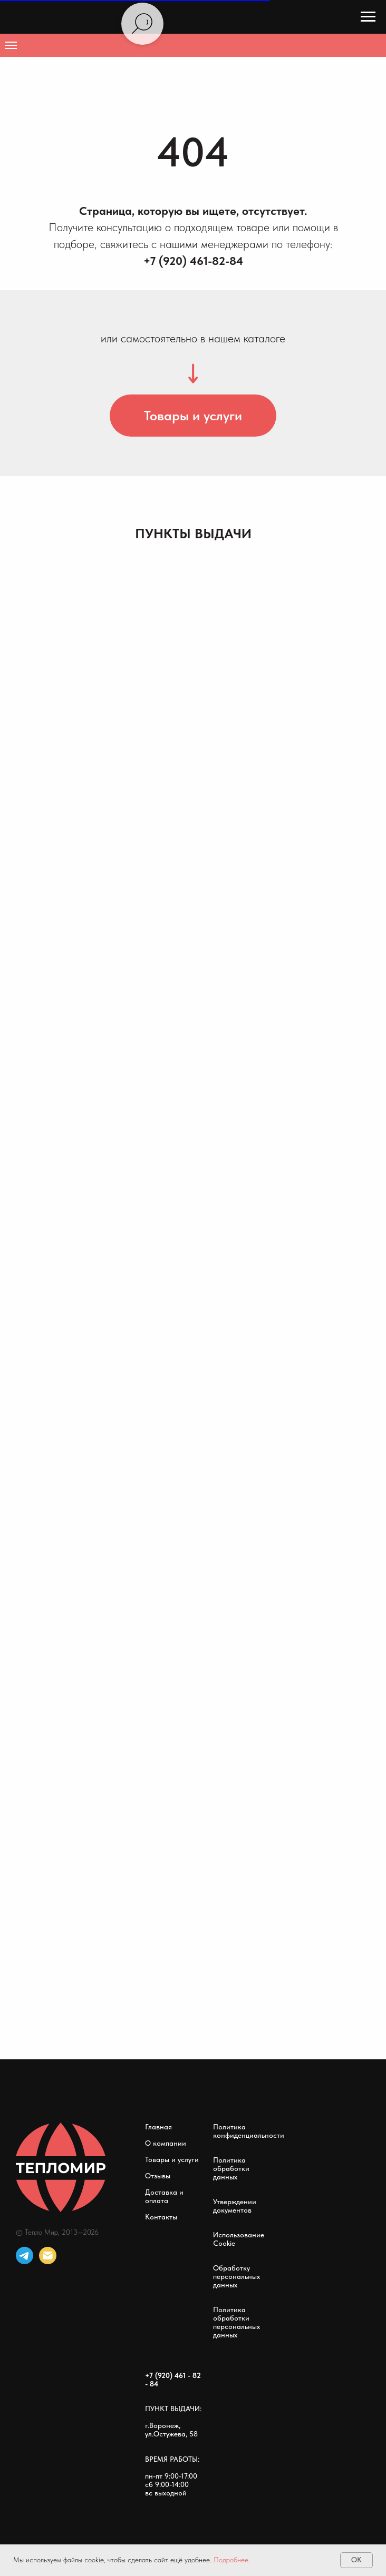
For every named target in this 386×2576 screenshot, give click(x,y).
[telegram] (24, 2255)
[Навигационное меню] (368, 17)
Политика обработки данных (231, 2168)
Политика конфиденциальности (248, 2131)
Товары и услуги (172, 2159)
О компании (165, 2143)
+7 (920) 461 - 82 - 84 (173, 2379)
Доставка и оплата (164, 2196)
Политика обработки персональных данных (236, 2322)
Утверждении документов (234, 2205)
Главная (158, 2127)
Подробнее (231, 2559)
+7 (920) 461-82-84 (193, 261)
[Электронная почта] (47, 2255)
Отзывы (157, 2176)
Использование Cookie (238, 2238)
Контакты (161, 2217)
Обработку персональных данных (236, 2276)
